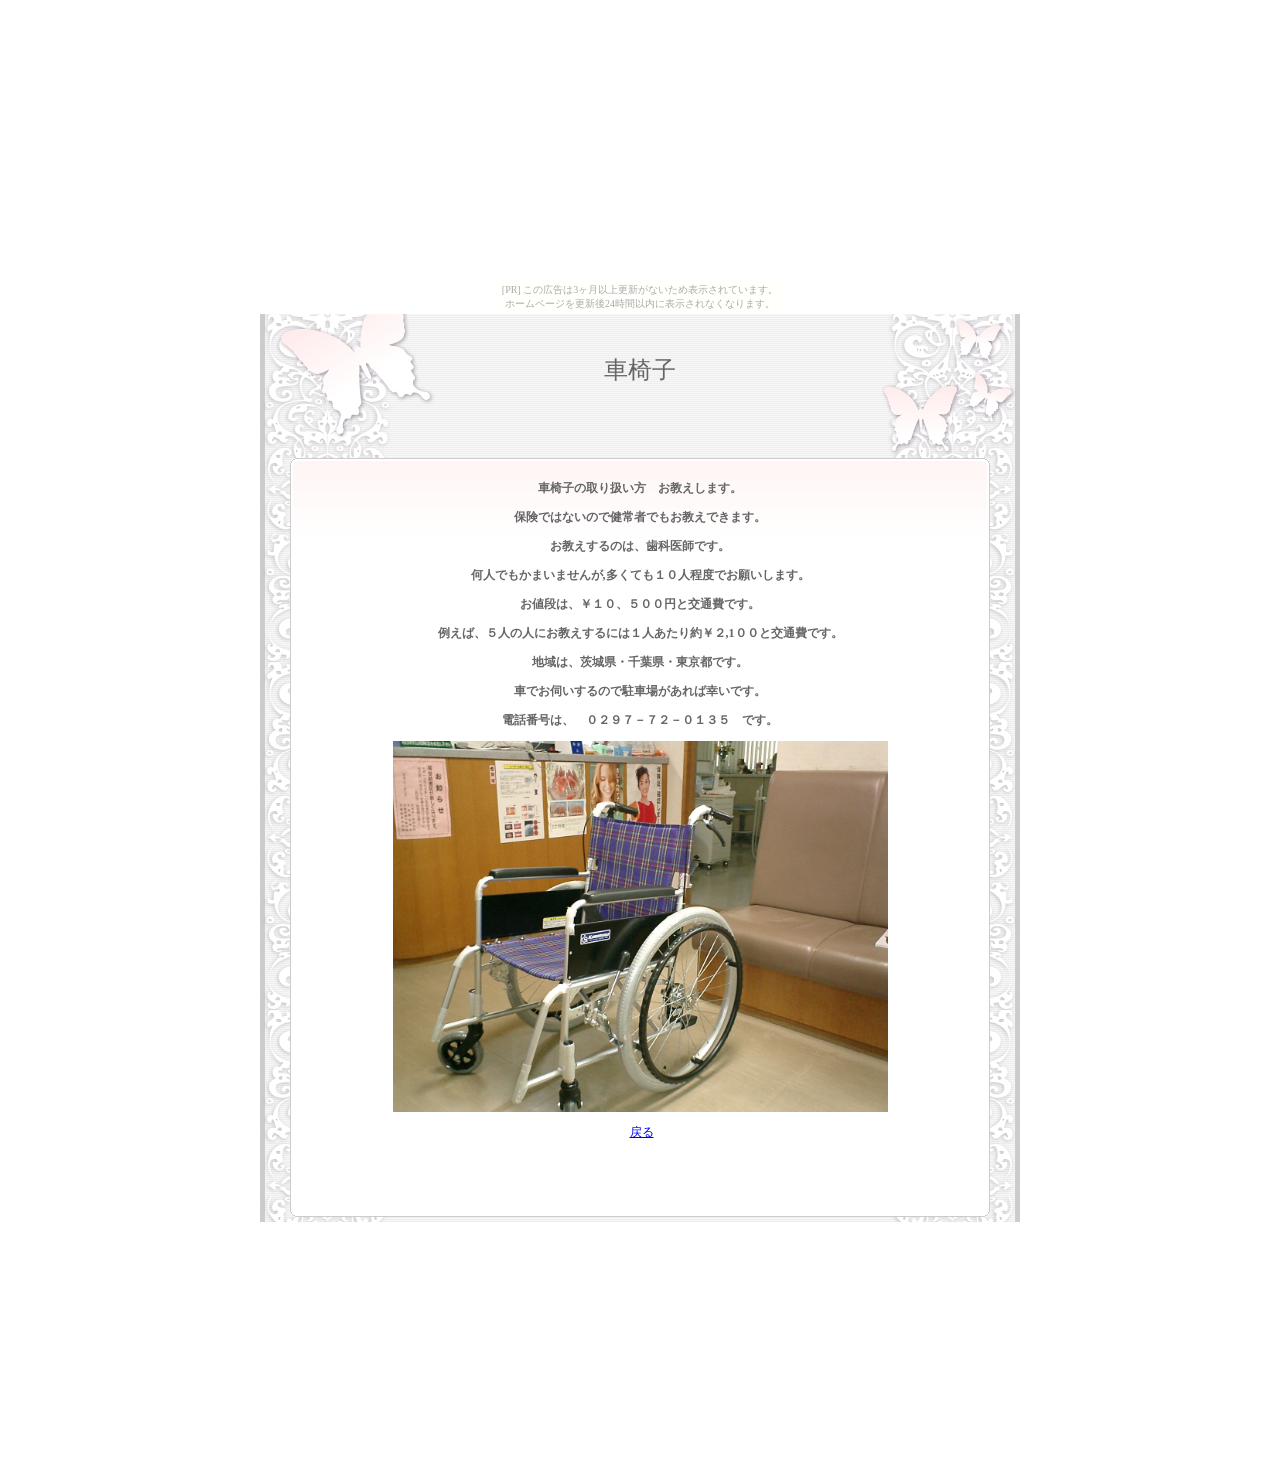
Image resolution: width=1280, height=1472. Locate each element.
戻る (642, 1132)
